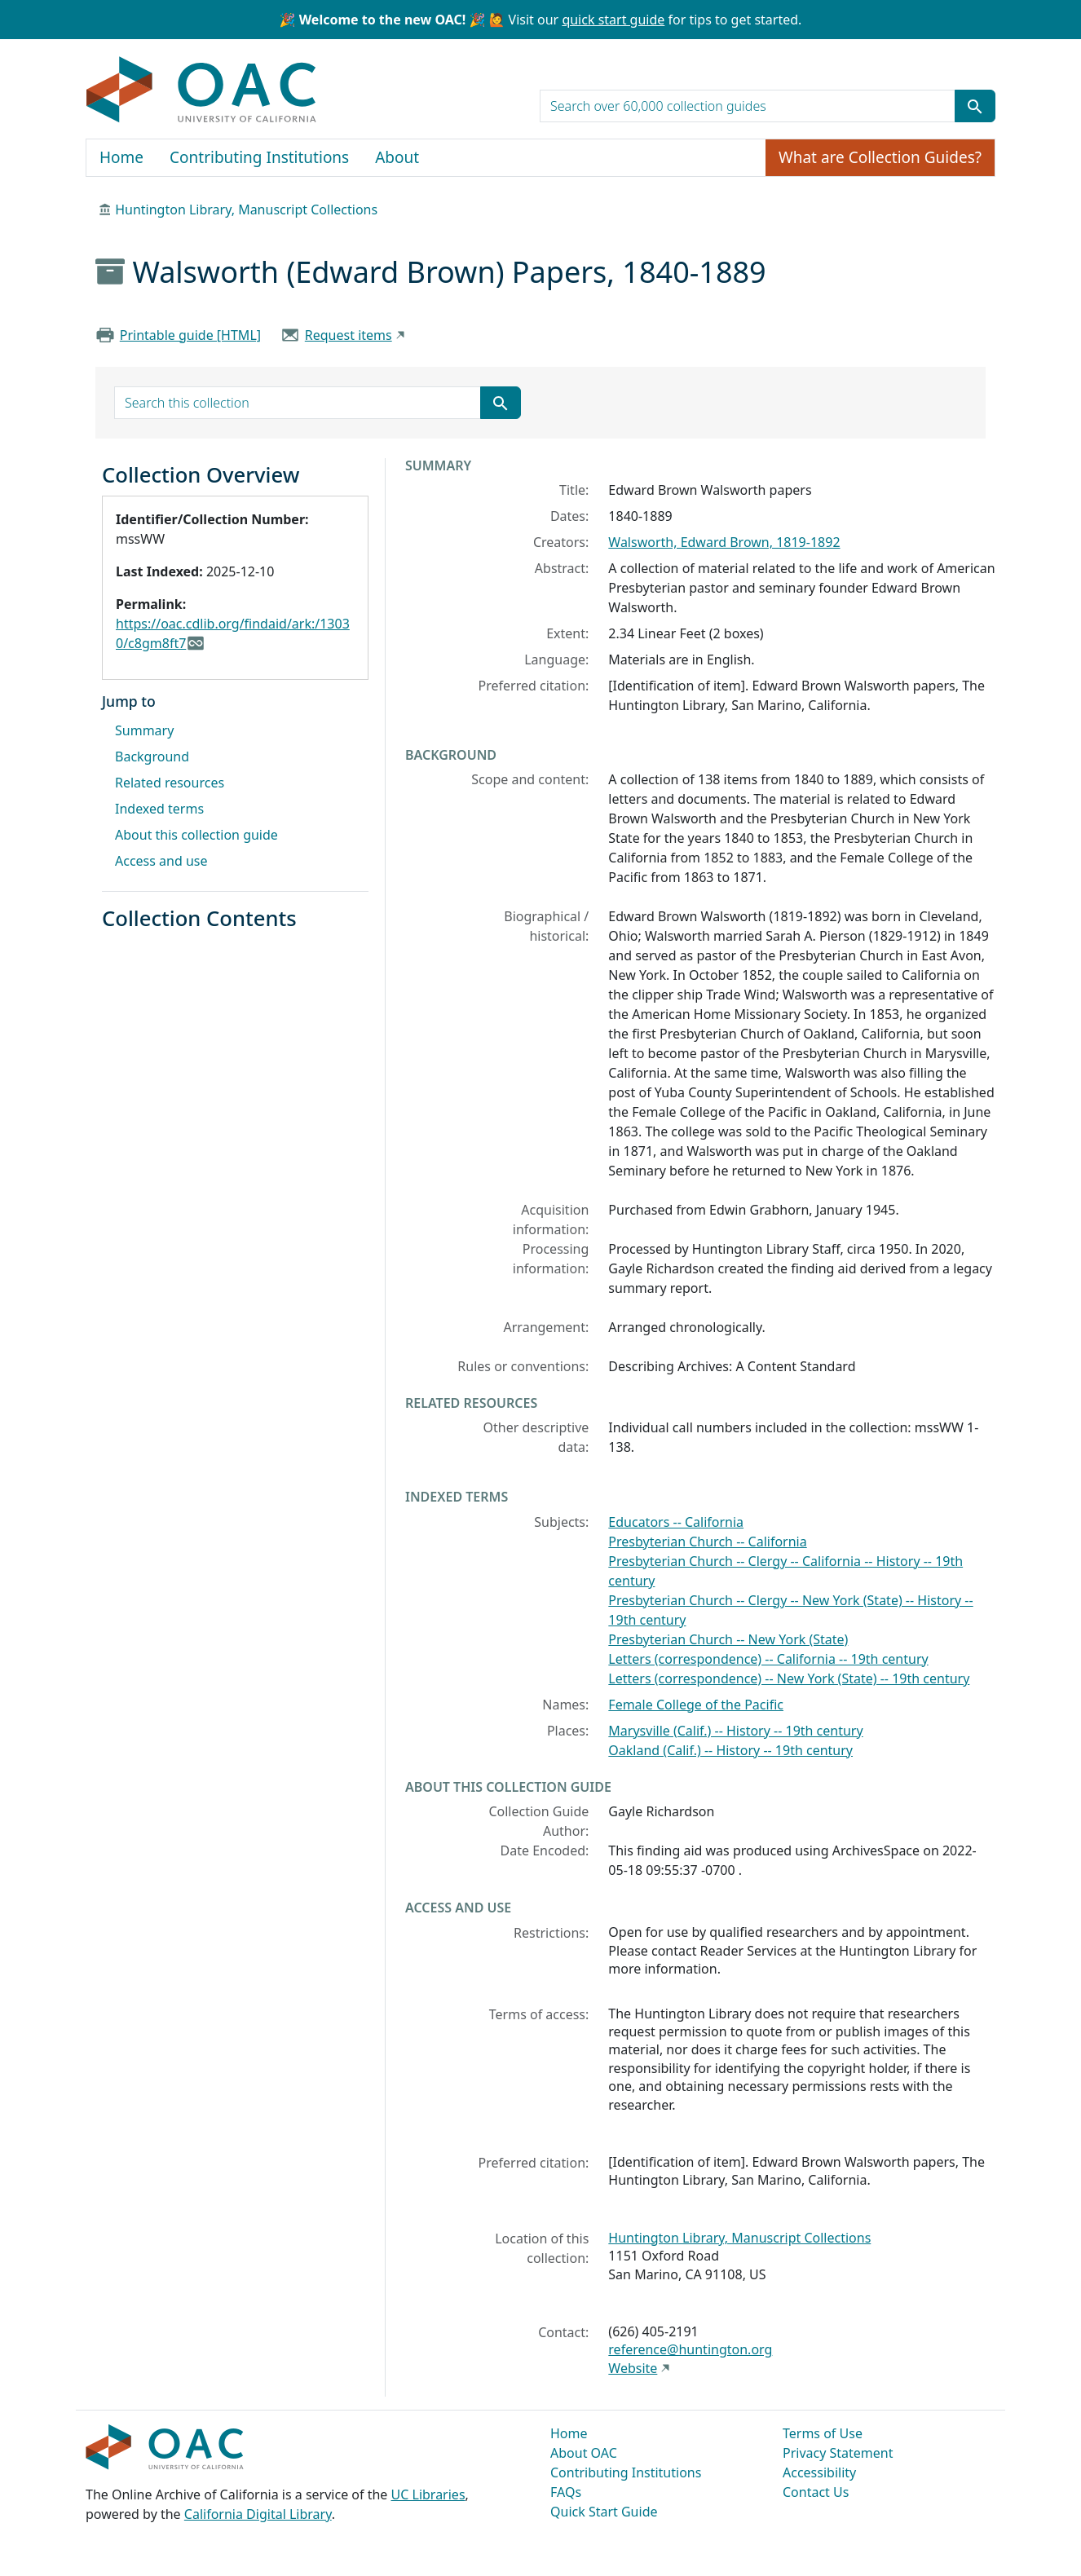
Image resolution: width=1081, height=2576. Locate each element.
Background (152, 756)
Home (121, 157)
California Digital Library (258, 2514)
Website (632, 2368)
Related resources (169, 783)
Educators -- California (675, 1522)
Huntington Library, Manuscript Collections (246, 209)
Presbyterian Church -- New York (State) (728, 1639)
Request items (348, 335)
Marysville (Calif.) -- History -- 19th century (735, 1731)
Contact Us (816, 2492)
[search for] (747, 106)
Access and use (161, 861)
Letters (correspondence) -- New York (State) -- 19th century (788, 1678)
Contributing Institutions (259, 157)
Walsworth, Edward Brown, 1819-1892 (724, 542)
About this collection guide (196, 835)
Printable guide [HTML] (190, 335)
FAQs (565, 2492)
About (397, 157)
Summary (144, 730)
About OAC (583, 2453)
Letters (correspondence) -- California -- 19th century (768, 1659)
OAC (202, 90)
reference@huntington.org (690, 2349)
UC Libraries (428, 2494)
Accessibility (819, 2472)
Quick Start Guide (604, 2512)
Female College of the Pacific (695, 1705)
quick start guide (613, 20)
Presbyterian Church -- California (707, 1541)
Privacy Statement (838, 2453)
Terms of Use (823, 2433)
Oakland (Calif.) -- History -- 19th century (730, 1750)
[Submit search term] (975, 106)
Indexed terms (159, 809)
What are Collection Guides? (880, 157)
